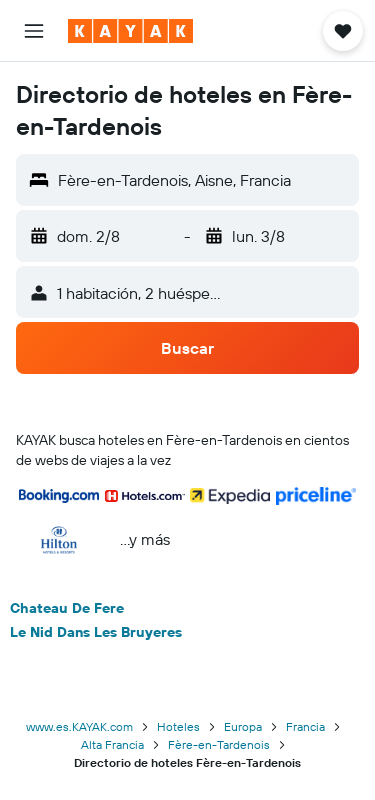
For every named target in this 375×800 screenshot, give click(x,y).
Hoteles (178, 726)
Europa (243, 726)
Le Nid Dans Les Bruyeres (96, 632)
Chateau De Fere (67, 608)
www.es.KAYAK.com (79, 726)
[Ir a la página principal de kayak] (130, 31)
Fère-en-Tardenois (219, 744)
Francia (305, 726)
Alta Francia (112, 744)
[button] (34, 31)
